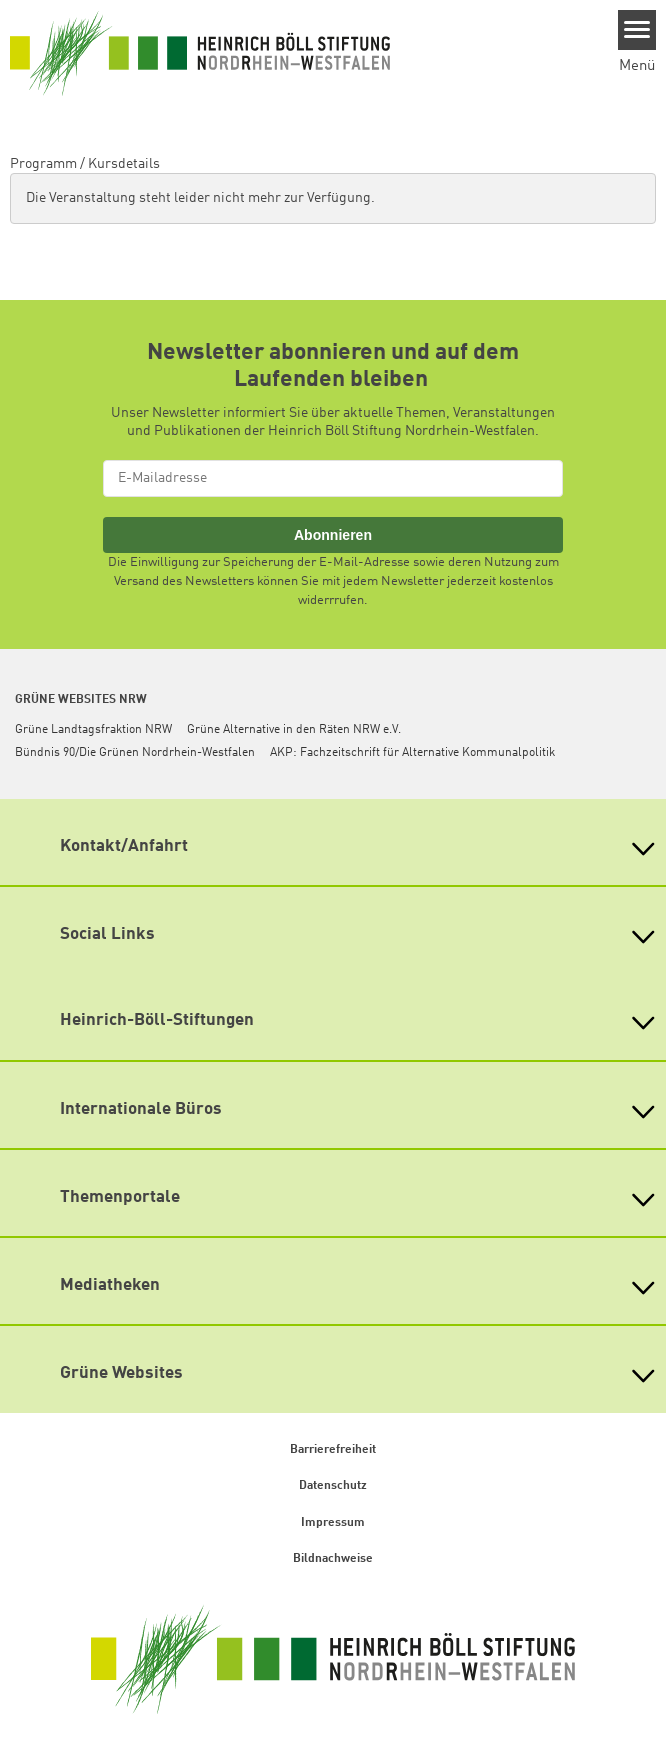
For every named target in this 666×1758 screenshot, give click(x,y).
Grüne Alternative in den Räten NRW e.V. (294, 730)
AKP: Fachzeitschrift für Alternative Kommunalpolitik (412, 753)
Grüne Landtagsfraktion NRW (93, 730)
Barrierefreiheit (333, 1450)
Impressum (333, 1523)
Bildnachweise (333, 1559)
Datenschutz (333, 1486)
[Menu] (637, 30)
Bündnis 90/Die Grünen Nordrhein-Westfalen (135, 753)
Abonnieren (333, 535)
